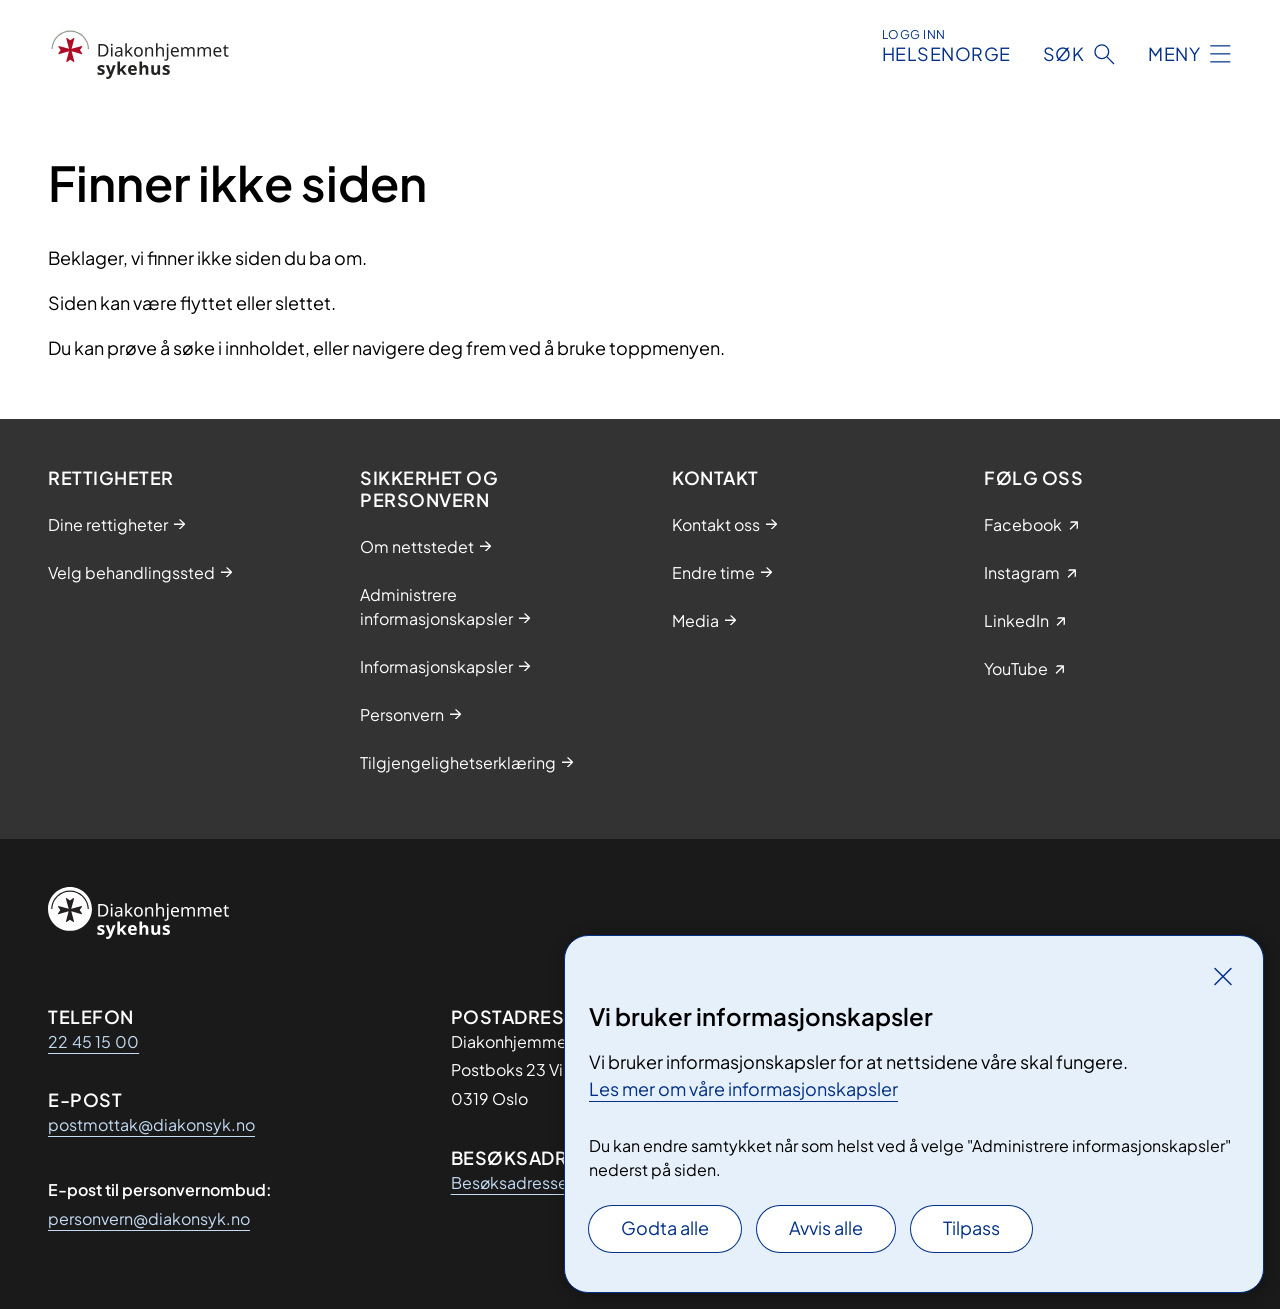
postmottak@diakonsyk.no (151, 1124)
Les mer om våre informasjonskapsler (743, 1088)
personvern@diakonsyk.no (149, 1218)
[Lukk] (1223, 976)
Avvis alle (826, 1227)
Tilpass (971, 1227)
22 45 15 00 (93, 1041)
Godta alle (665, 1227)
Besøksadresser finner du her (559, 1182)
